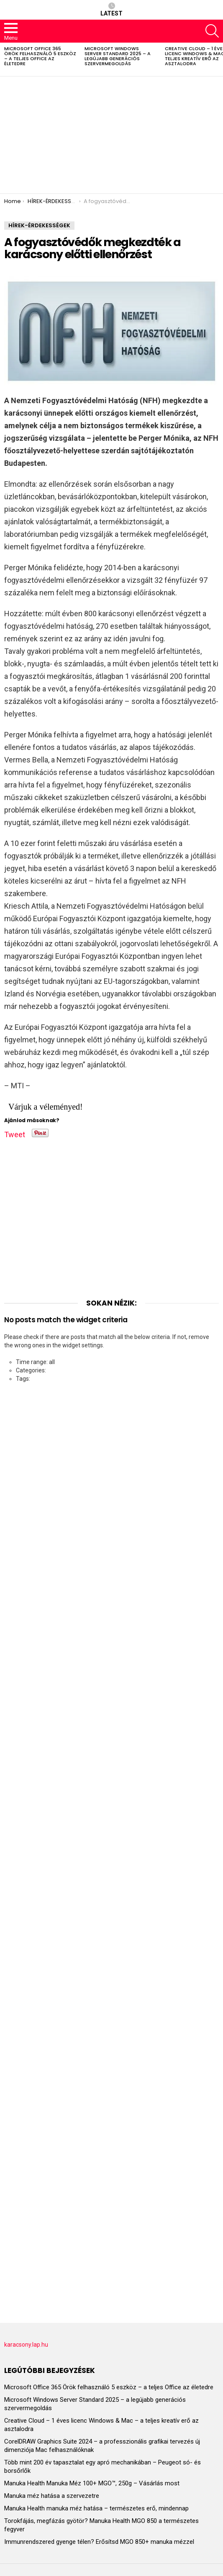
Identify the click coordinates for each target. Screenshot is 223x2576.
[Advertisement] (111, 134)
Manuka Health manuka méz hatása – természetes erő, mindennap (96, 2508)
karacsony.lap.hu (26, 2344)
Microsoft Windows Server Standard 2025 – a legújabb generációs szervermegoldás (118, 56)
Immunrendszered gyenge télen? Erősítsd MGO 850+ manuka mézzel (99, 2542)
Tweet (14, 1133)
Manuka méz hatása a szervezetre (51, 2496)
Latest (111, 10)
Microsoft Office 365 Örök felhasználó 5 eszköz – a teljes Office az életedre (40, 56)
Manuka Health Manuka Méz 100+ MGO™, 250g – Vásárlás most (91, 2483)
